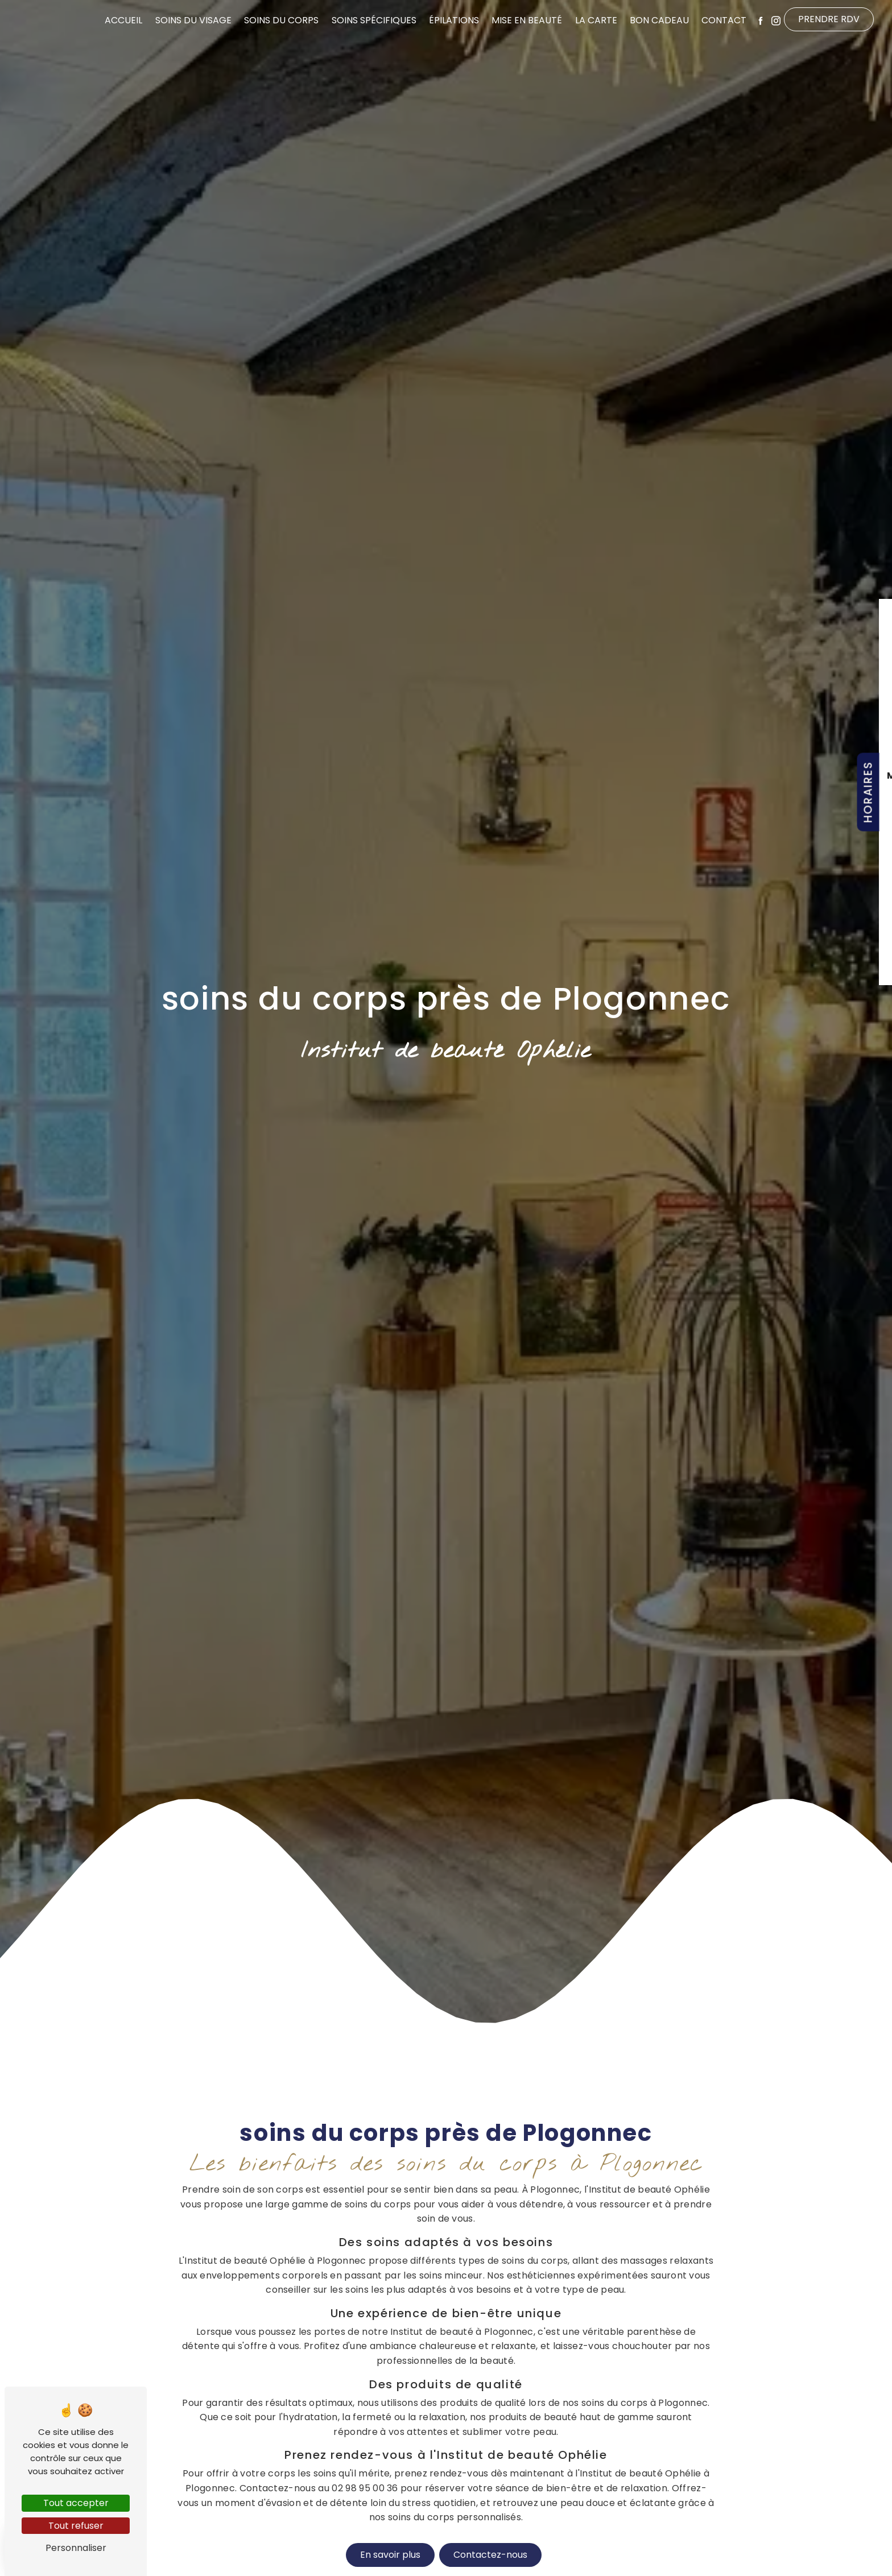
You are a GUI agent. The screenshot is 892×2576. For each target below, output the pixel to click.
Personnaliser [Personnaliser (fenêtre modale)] (76, 2547)
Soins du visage (193, 20)
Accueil (123, 20)
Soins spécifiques (374, 20)
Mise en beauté (527, 20)
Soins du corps (281, 20)
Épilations (454, 20)
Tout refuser (76, 2525)
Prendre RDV (829, 19)
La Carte (596, 20)
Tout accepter (76, 2502)
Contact (723, 20)
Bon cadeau (659, 20)
